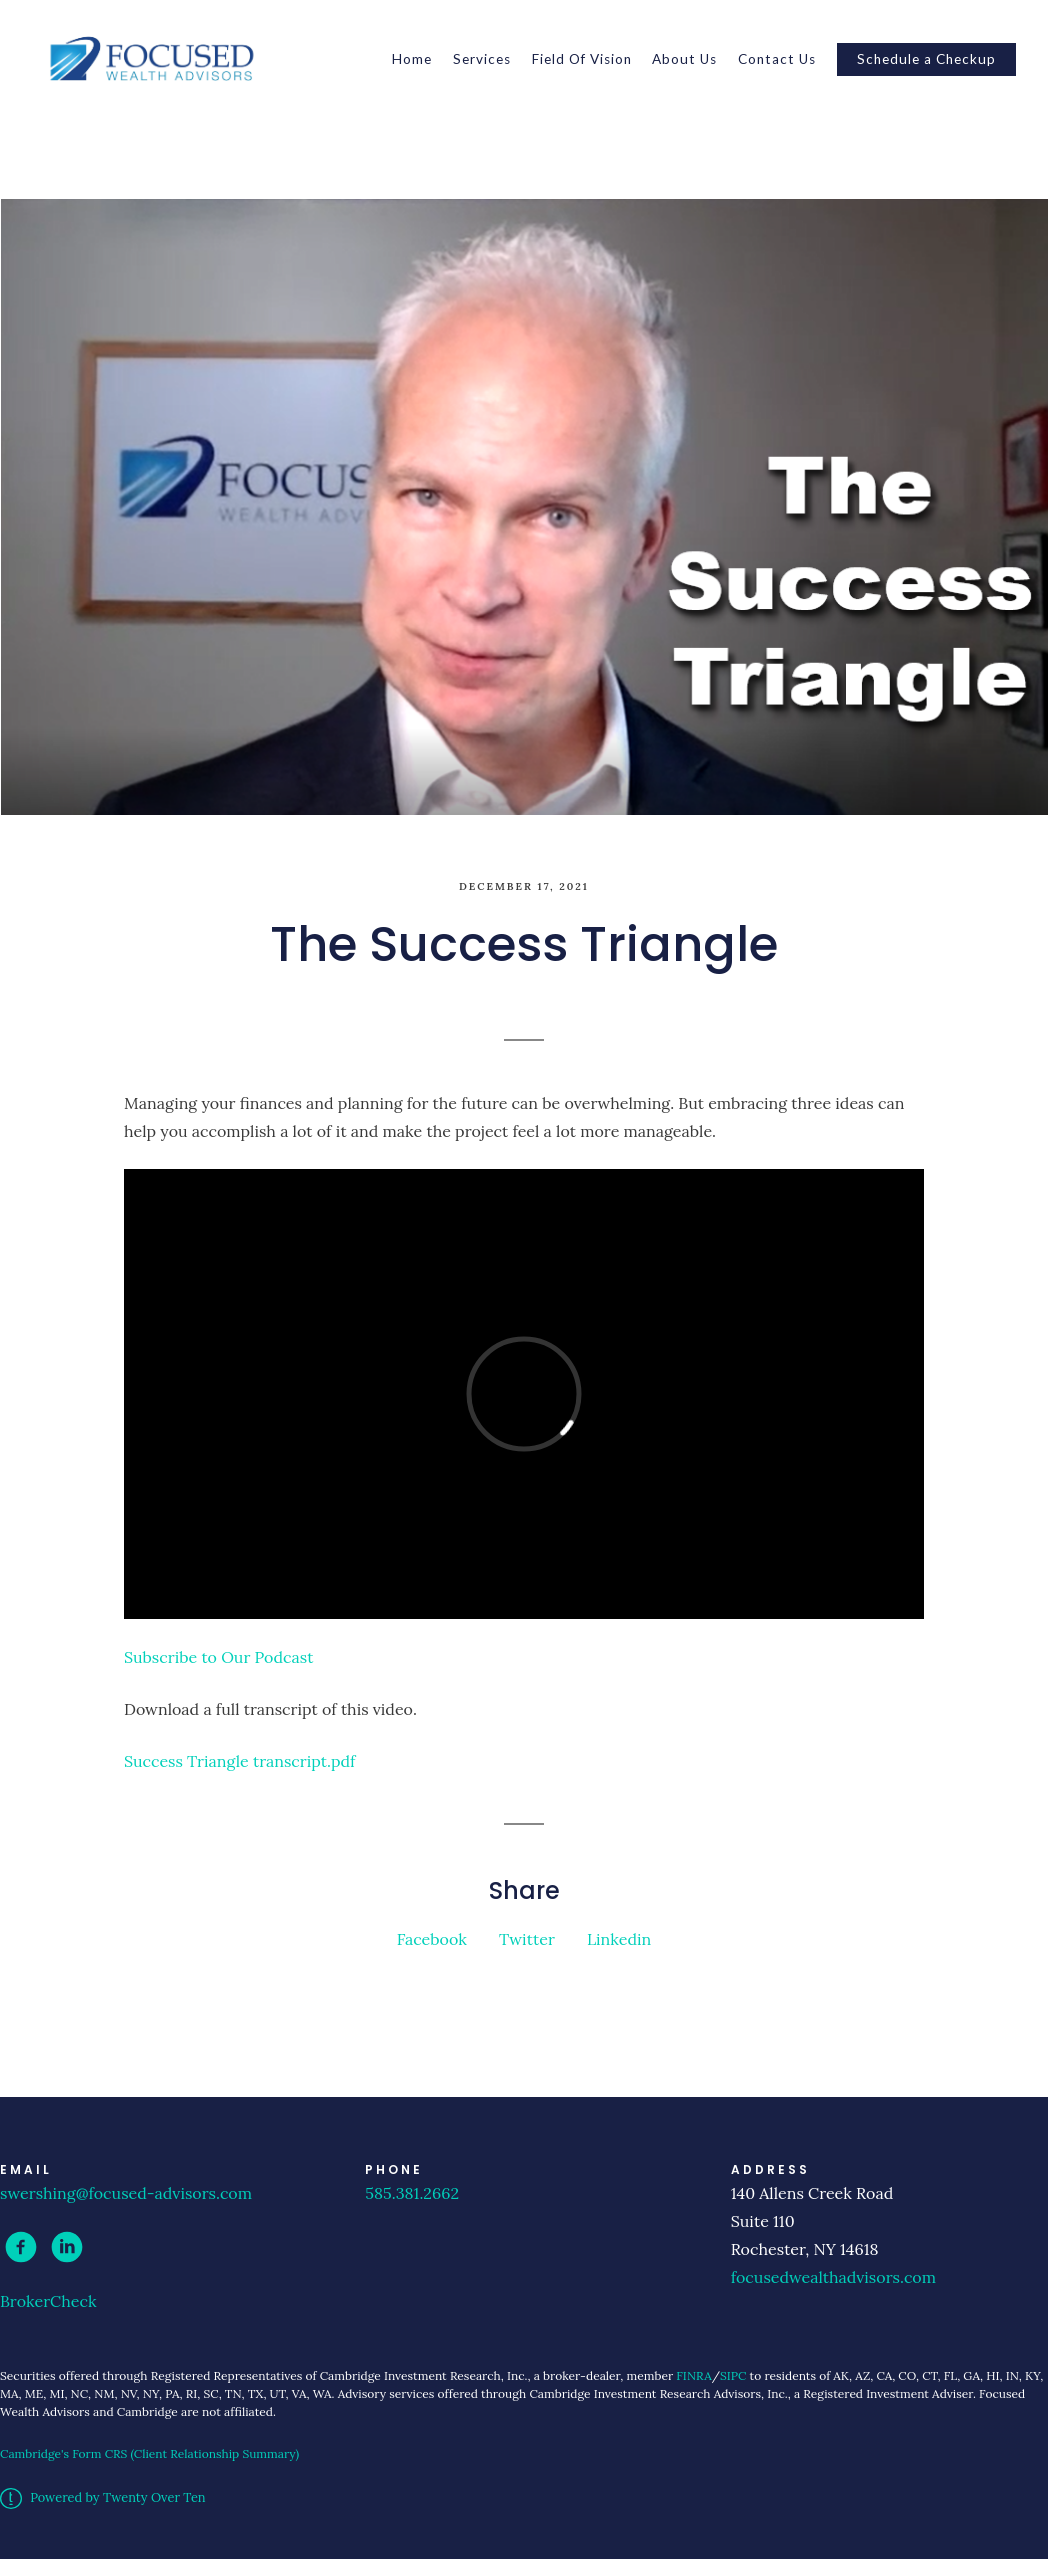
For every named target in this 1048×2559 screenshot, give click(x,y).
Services (482, 59)
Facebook (432, 1939)
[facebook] (21, 2247)
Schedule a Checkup (926, 59)
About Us (684, 59)
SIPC (733, 2375)
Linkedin (619, 1939)
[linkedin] (67, 2247)
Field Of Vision (582, 59)
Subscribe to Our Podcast (218, 1657)
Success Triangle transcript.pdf (239, 1761)
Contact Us (777, 59)
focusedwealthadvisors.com (833, 2277)
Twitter (527, 1939)
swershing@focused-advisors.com (126, 2193)
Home (412, 59)
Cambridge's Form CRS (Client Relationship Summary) (149, 2453)
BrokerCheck (48, 2301)
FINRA (693, 2375)
